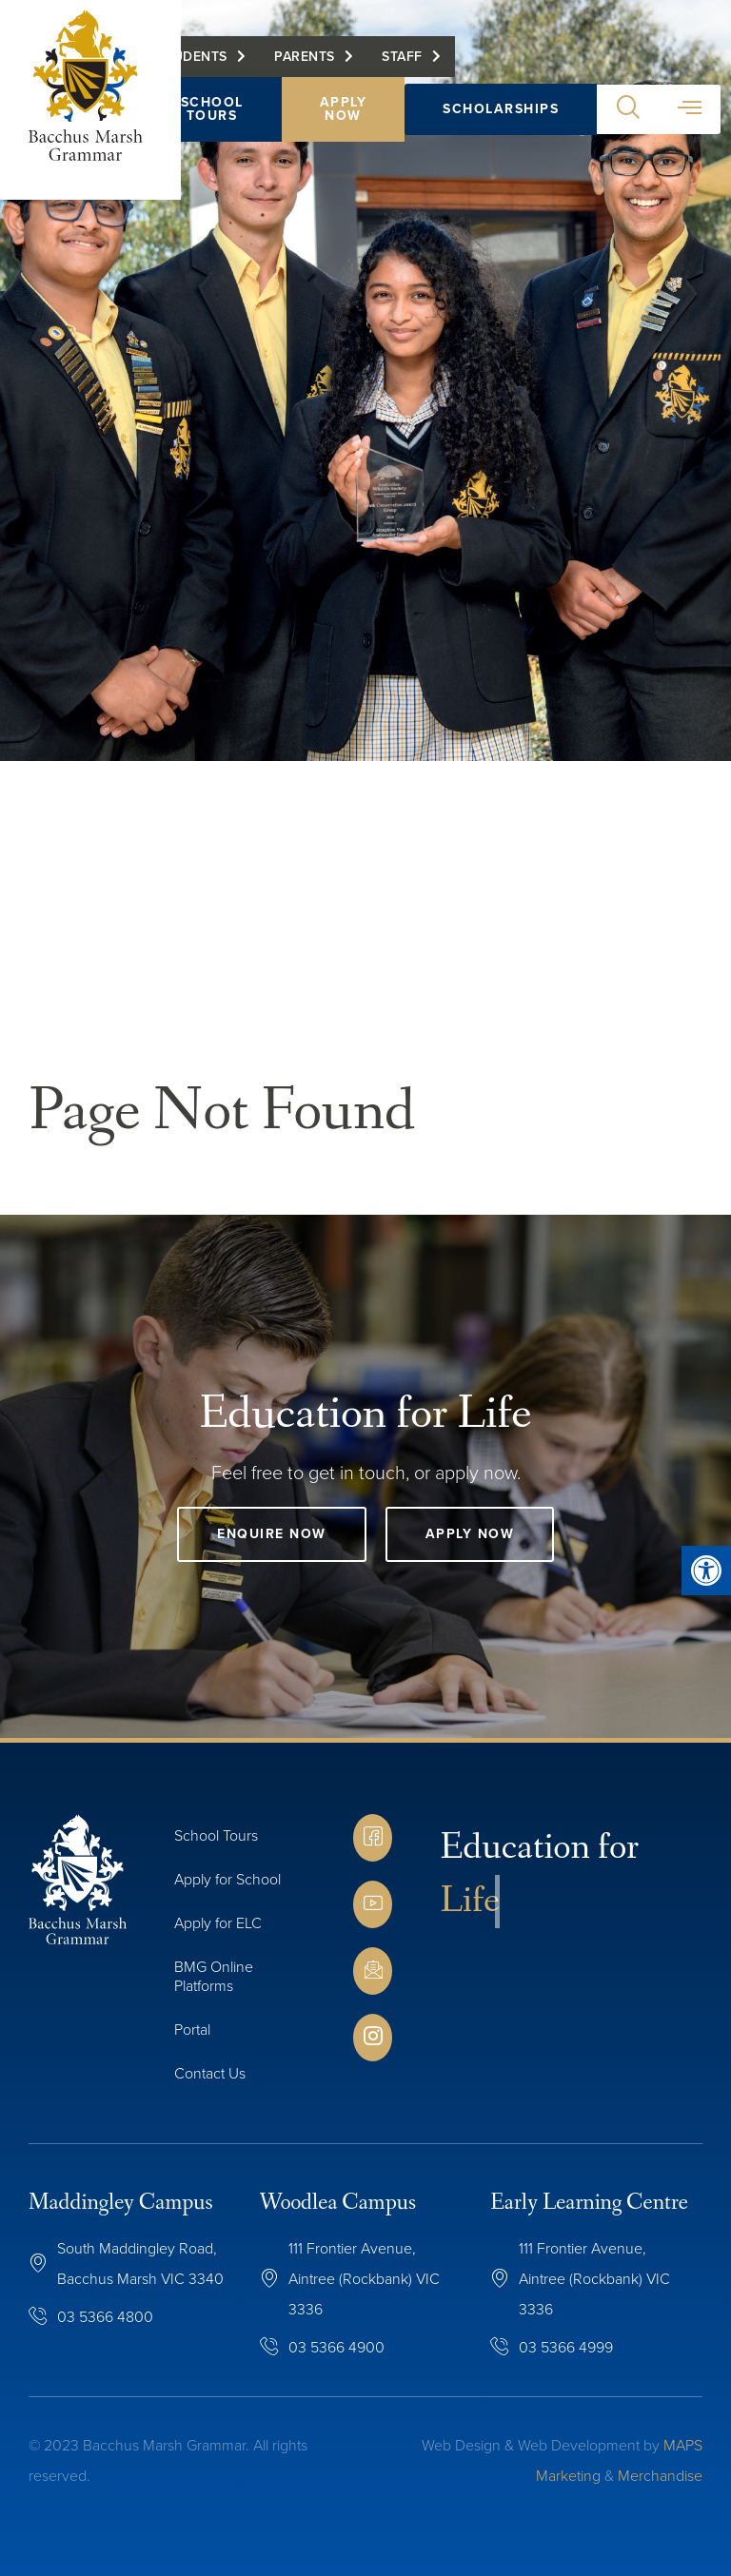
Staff (403, 58)
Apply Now (343, 110)
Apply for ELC (218, 1923)
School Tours (212, 110)
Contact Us (210, 2073)
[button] (629, 110)
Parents (305, 58)
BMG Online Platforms (213, 1976)
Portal (192, 2029)
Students (192, 58)
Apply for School (227, 1879)
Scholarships (502, 110)
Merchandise (660, 2476)
